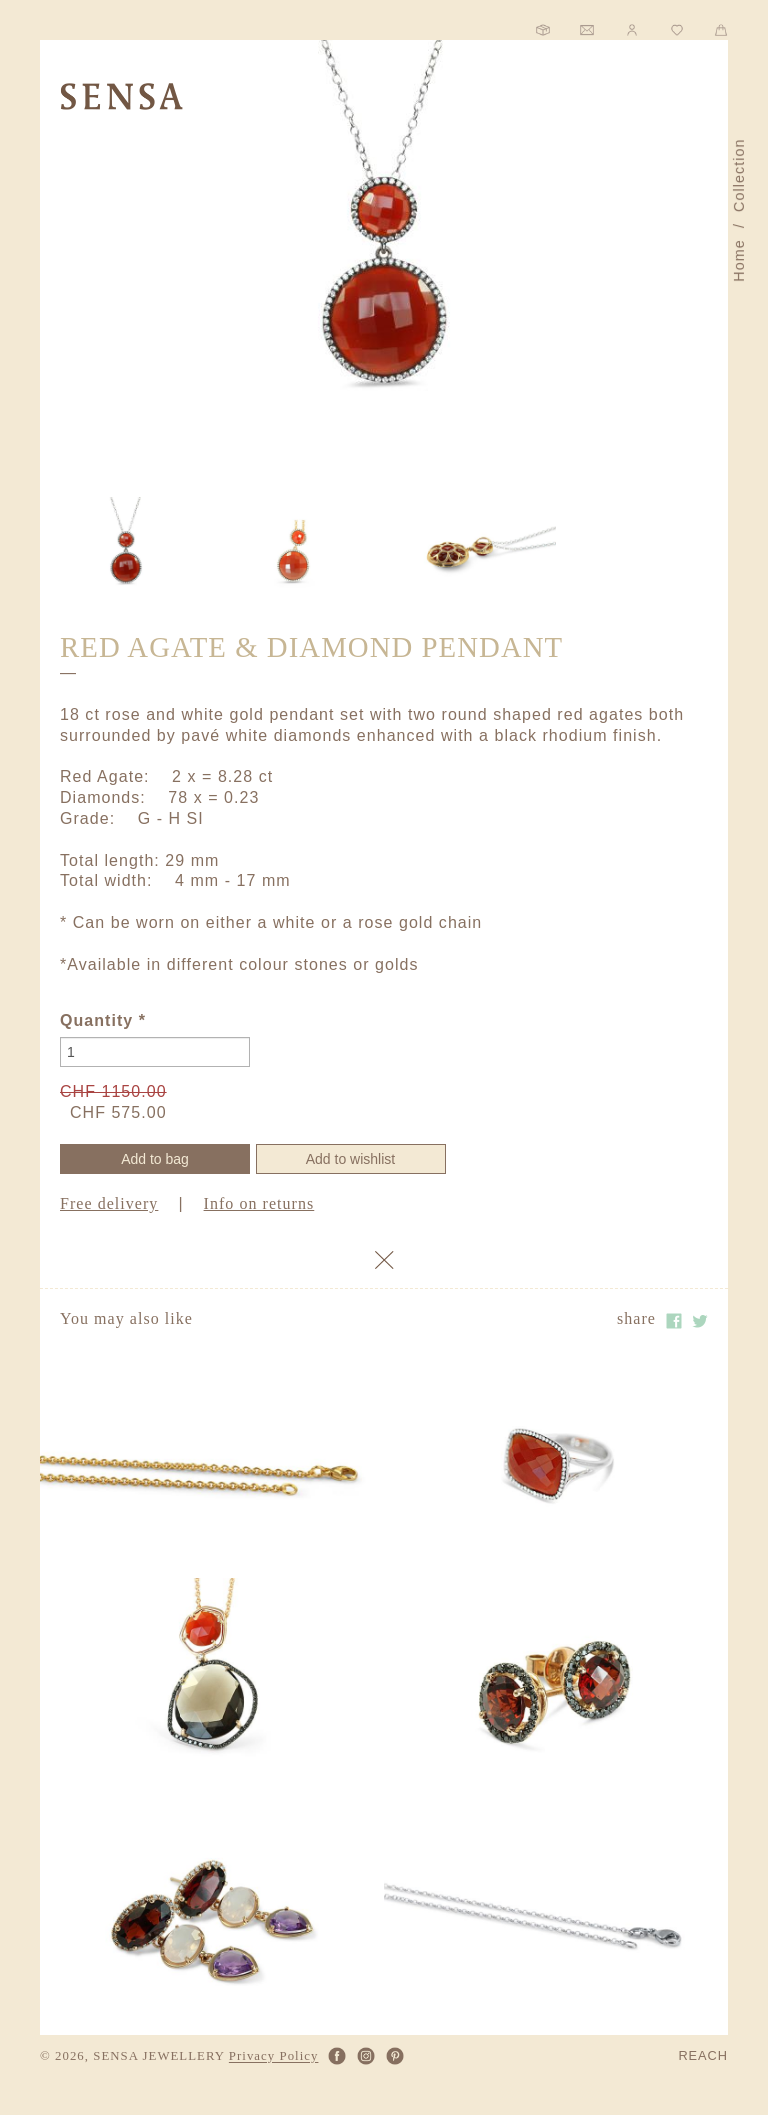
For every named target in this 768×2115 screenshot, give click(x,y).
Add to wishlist (350, 1159)
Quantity (103, 1020)
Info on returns (259, 1203)
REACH (703, 2056)
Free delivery (109, 1203)
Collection (739, 175)
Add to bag (155, 1159)
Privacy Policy (274, 2057)
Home (739, 260)
